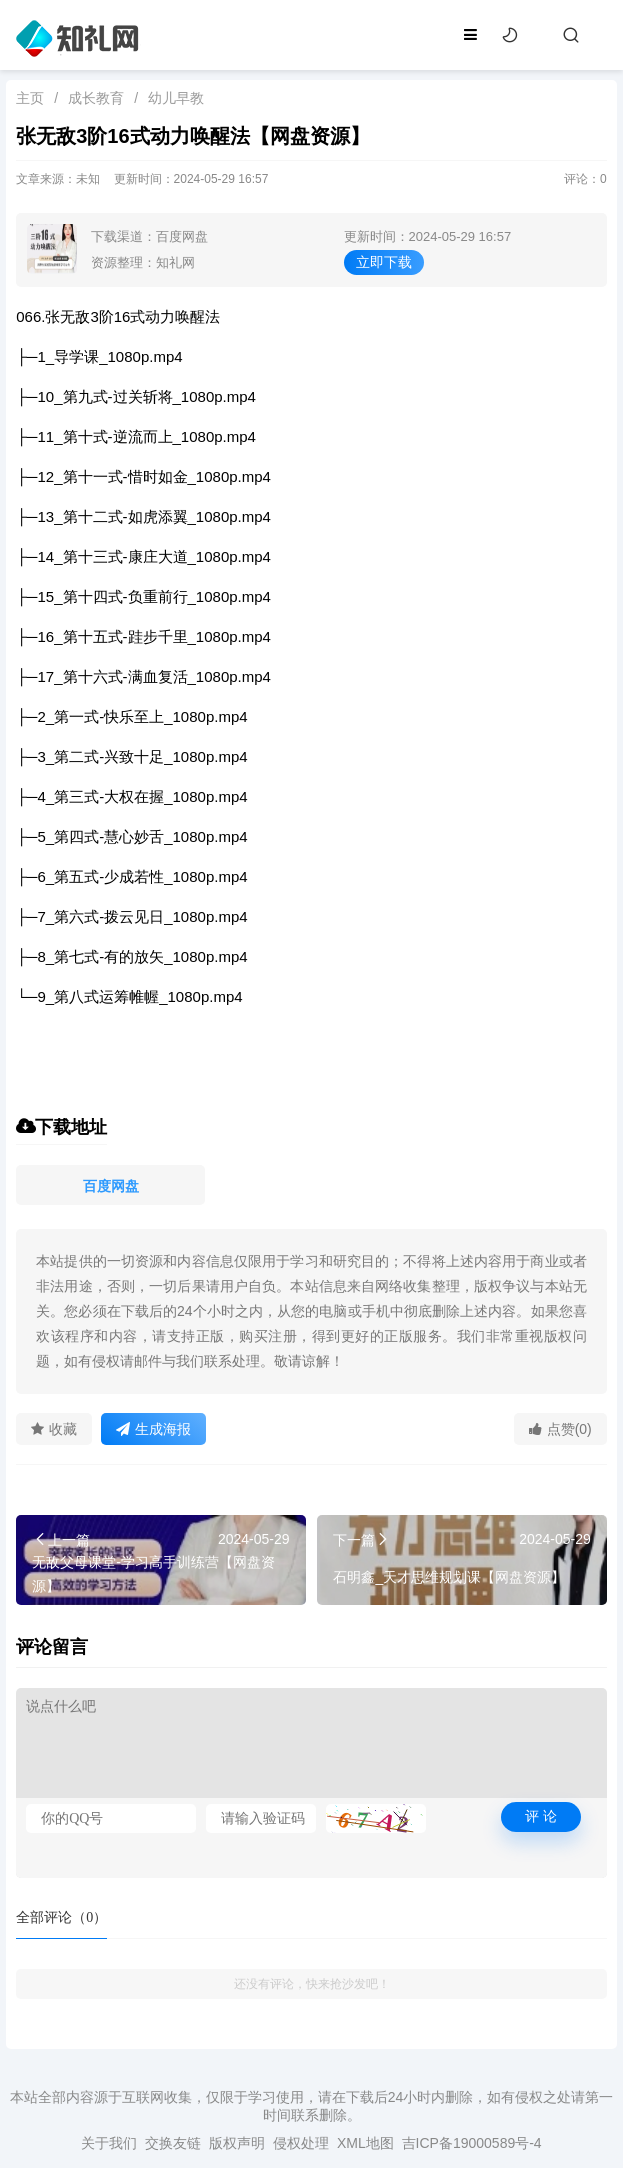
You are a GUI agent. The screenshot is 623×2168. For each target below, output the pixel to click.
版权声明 (237, 2143)
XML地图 (365, 2143)
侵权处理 (301, 2143)
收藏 (54, 1429)
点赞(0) (560, 1429)
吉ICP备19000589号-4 (472, 2143)
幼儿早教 (176, 98)
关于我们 (109, 2143)
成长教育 (96, 98)
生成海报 (153, 1429)
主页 (30, 98)
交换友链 (173, 2143)
